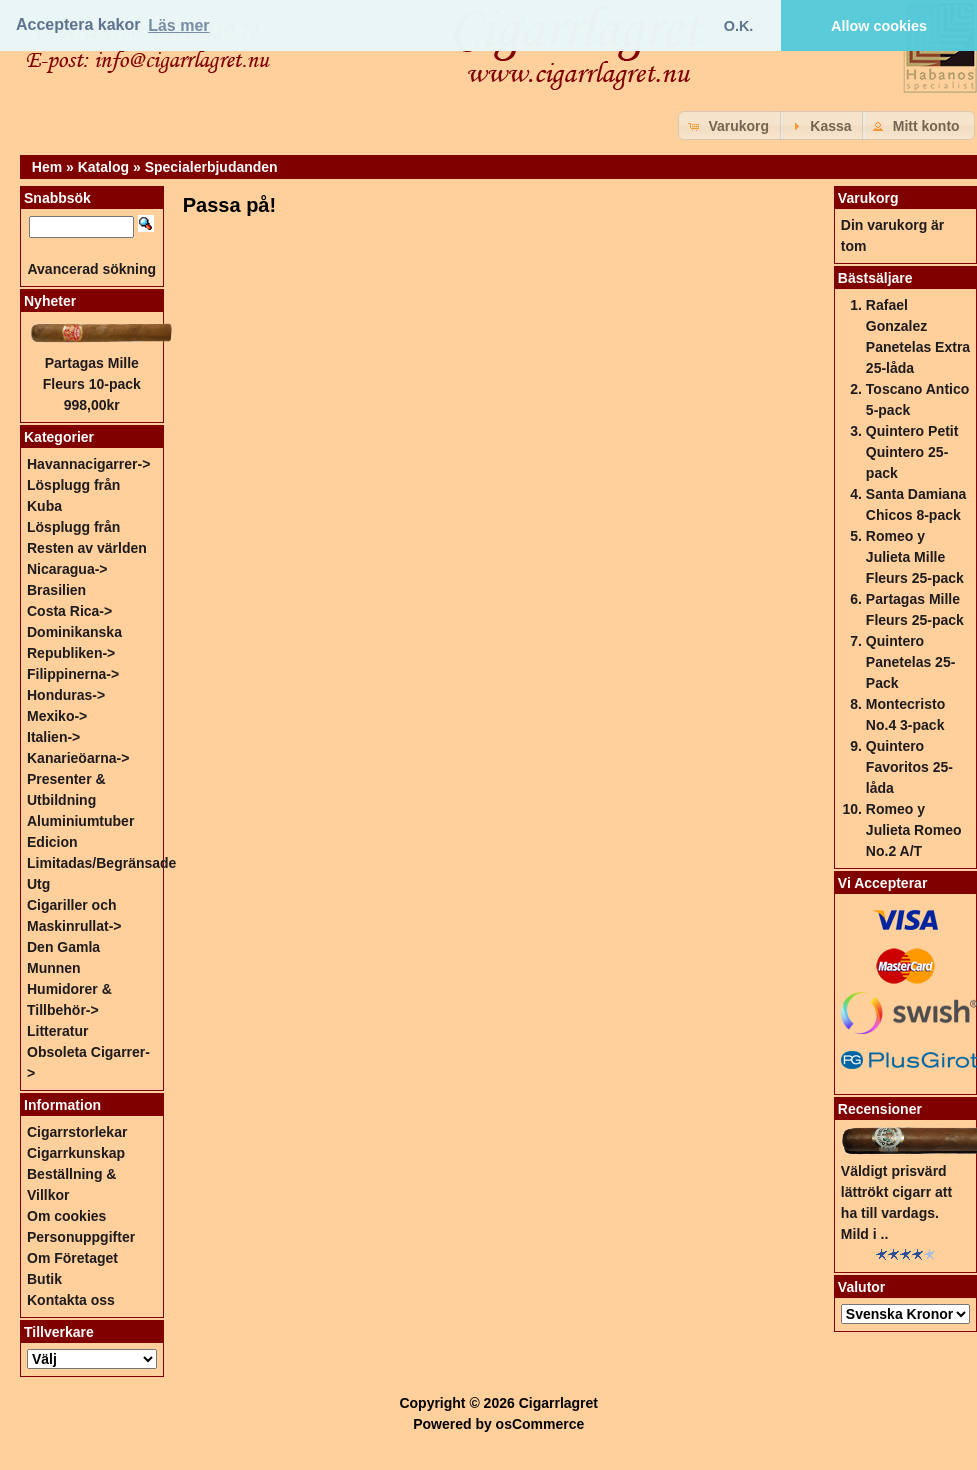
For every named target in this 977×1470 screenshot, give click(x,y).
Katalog (103, 167)
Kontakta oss (71, 1300)
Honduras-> (66, 695)
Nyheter (50, 301)
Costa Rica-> (69, 611)
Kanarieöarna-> (78, 758)
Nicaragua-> (67, 569)
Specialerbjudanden (211, 167)
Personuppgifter (81, 1237)
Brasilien (56, 590)
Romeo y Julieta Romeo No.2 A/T (914, 830)
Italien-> (53, 737)
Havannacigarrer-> (88, 464)
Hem (47, 167)
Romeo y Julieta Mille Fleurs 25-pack (915, 557)
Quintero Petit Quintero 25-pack (912, 452)
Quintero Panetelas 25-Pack (911, 662)
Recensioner (880, 1109)
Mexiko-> (57, 716)
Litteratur (57, 1031)
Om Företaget (72, 1258)
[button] (731, 125)
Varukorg (868, 198)
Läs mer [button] (178, 25)
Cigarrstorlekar (77, 1132)
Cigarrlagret (558, 1403)
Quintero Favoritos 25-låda (909, 767)
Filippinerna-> (73, 674)
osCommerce (540, 1424)
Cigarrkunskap (76, 1153)
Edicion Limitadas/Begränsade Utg (101, 863)
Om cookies (66, 1216)
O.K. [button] (739, 26)
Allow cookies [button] (879, 26)
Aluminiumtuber (80, 821)
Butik (44, 1279)
